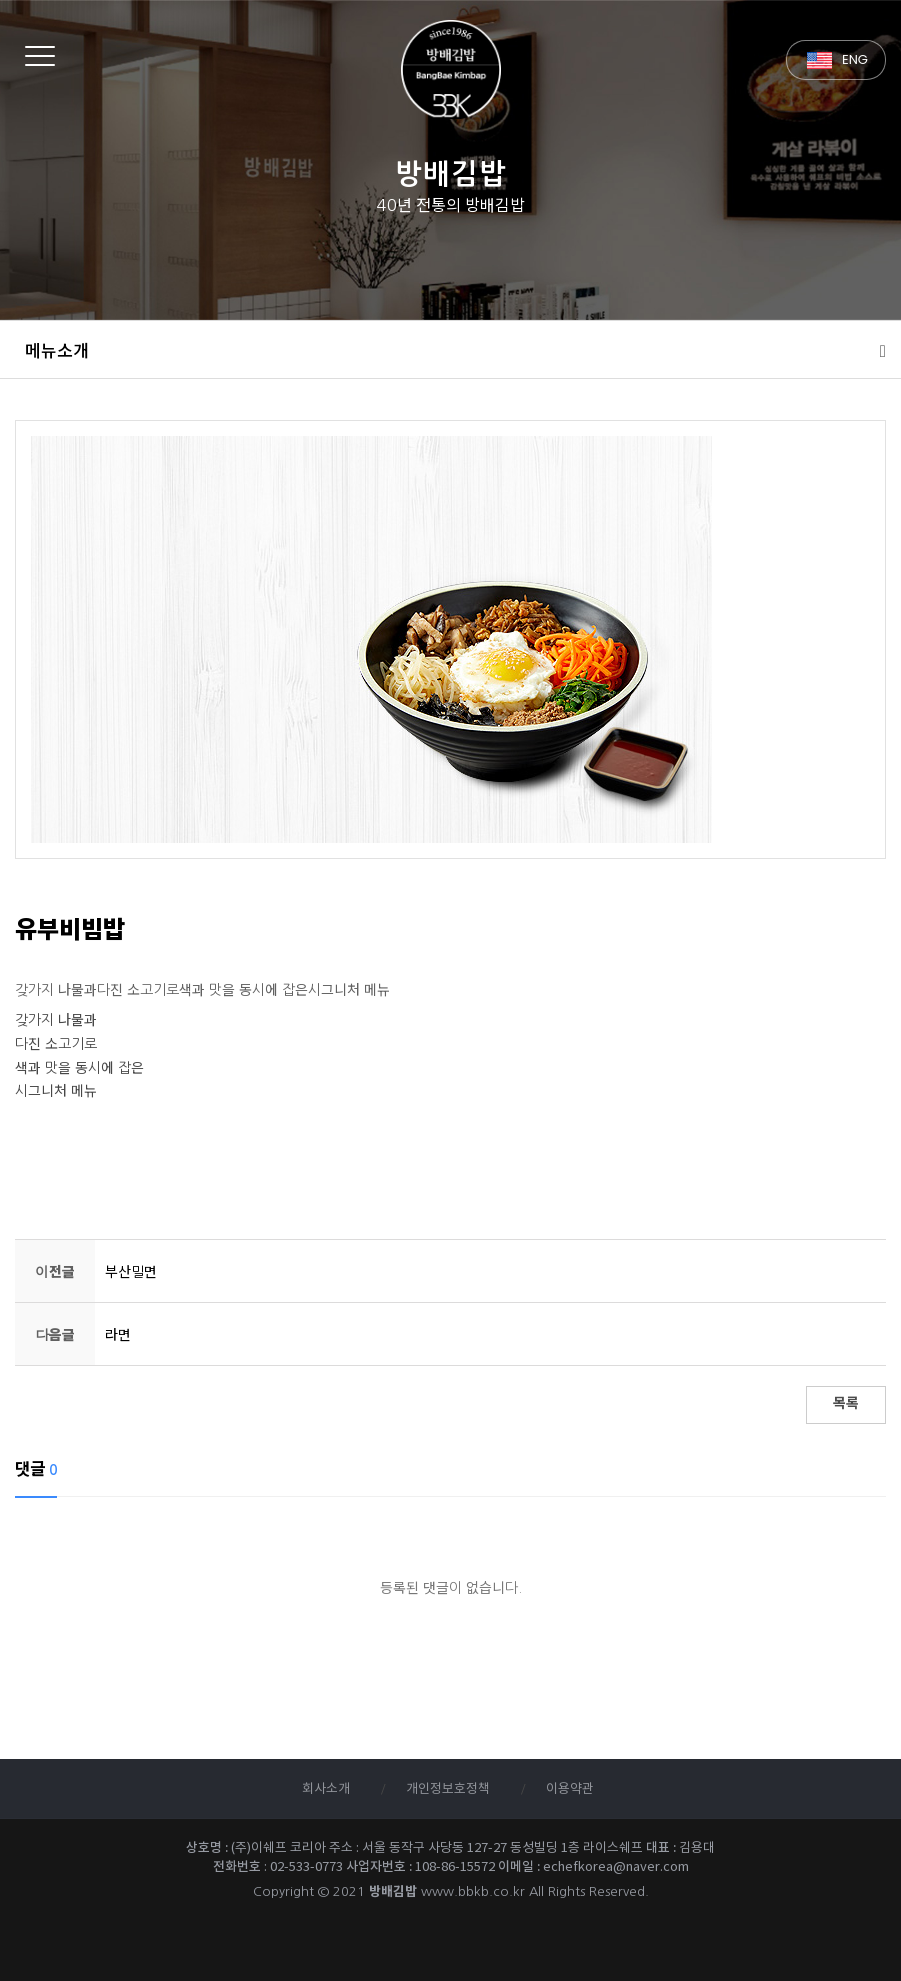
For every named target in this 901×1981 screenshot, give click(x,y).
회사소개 (326, 1789)
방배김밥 (450, 69)
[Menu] (40, 56)
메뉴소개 (57, 350)
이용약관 (570, 1789)
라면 (118, 1335)
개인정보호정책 (448, 1789)
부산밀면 (131, 1272)
